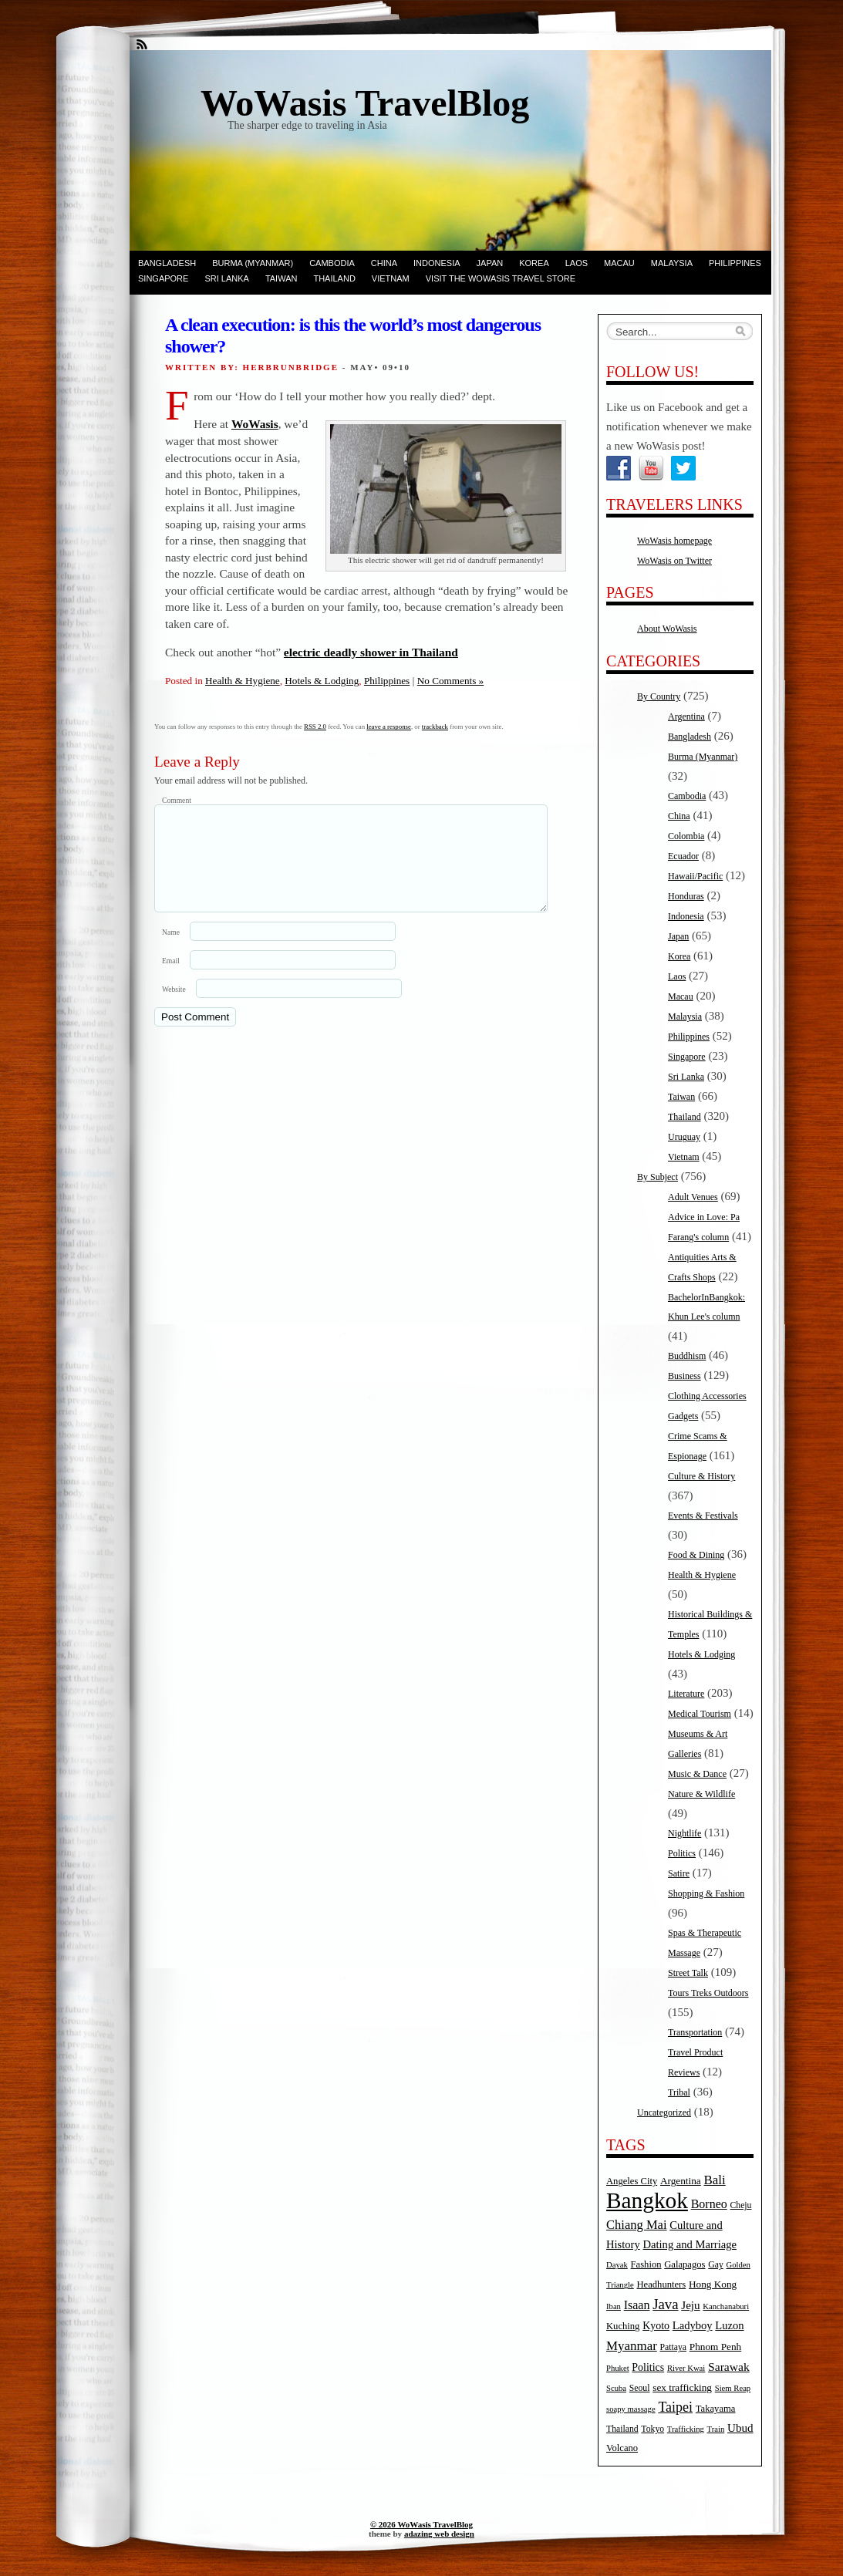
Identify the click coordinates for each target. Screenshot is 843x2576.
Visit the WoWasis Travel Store (500, 278)
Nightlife (684, 1833)
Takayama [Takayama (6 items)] (716, 2408)
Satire (679, 1873)
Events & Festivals (703, 1515)
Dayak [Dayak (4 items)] (617, 2265)
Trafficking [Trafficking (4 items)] (685, 2429)
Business (684, 1376)
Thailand (334, 278)
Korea (534, 263)
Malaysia (672, 263)
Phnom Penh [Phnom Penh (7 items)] (715, 2346)
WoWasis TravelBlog (365, 103)
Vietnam (391, 278)
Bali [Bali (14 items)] (715, 2180)
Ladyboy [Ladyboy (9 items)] (693, 2325)
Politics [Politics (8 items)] (648, 2367)
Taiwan (281, 278)
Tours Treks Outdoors (708, 1993)
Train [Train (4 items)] (716, 2429)
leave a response (388, 726)
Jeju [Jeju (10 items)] (690, 2305)
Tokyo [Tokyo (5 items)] (652, 2429)
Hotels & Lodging (322, 680)
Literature (686, 1693)
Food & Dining (696, 1554)
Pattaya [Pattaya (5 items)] (673, 2347)
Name (171, 950)
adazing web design (439, 2533)
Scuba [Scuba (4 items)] (616, 2388)
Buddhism (687, 1355)
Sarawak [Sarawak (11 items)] (729, 2366)
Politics (682, 1853)
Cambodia (332, 263)
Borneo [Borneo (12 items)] (709, 2203)
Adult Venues (693, 1197)
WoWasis (254, 423)
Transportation (695, 2032)
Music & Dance (697, 1773)
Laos (576, 263)
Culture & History (701, 1476)
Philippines (735, 263)
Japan (490, 263)
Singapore (163, 278)
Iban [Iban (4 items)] (613, 2306)
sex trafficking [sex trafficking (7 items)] (682, 2387)
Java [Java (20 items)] (665, 2304)
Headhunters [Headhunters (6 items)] (661, 2284)
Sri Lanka (226, 278)
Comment (176, 800)
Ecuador (683, 856)
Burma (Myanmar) (252, 263)
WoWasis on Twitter (674, 560)
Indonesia (436, 263)
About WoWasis (667, 628)
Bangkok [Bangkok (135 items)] (647, 2200)
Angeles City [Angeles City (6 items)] (631, 2181)
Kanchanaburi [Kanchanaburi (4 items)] (726, 2306)
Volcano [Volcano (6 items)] (622, 2448)
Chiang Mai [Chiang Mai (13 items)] (636, 2224)
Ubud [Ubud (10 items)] (740, 2428)
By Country (658, 696)
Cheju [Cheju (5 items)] (741, 2205)
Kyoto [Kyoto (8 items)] (655, 2326)
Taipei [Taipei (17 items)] (675, 2407)
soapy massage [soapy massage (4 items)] (631, 2409)
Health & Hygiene (242, 680)
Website (174, 1007)
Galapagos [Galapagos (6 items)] (684, 2264)
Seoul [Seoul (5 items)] (639, 2388)
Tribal (679, 2092)
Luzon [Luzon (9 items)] (729, 2325)
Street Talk (688, 1972)
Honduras (686, 896)
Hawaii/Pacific (695, 876)
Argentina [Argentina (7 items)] (680, 2181)
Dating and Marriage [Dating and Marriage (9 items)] (690, 2244)
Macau (619, 263)
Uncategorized (664, 2112)
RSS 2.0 (315, 726)
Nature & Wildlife (701, 1794)
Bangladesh (167, 263)
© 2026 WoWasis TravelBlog (421, 2524)
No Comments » (450, 680)
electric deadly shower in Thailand (371, 652)
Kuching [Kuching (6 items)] (622, 2326)
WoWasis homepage (674, 540)
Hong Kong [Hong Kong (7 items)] (713, 2284)
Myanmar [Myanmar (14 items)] (631, 2345)
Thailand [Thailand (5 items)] (622, 2429)
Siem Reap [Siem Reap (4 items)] (732, 2388)
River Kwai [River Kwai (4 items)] (686, 2368)
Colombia (686, 836)
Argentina (686, 716)
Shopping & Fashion (706, 1893)
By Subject (657, 1177)
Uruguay (684, 1136)
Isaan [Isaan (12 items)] (637, 2304)
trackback (435, 726)
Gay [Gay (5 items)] (715, 2265)
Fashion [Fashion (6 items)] (646, 2264)
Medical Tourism (699, 1713)
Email (171, 979)
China (384, 263)
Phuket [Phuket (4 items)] (617, 2368)
